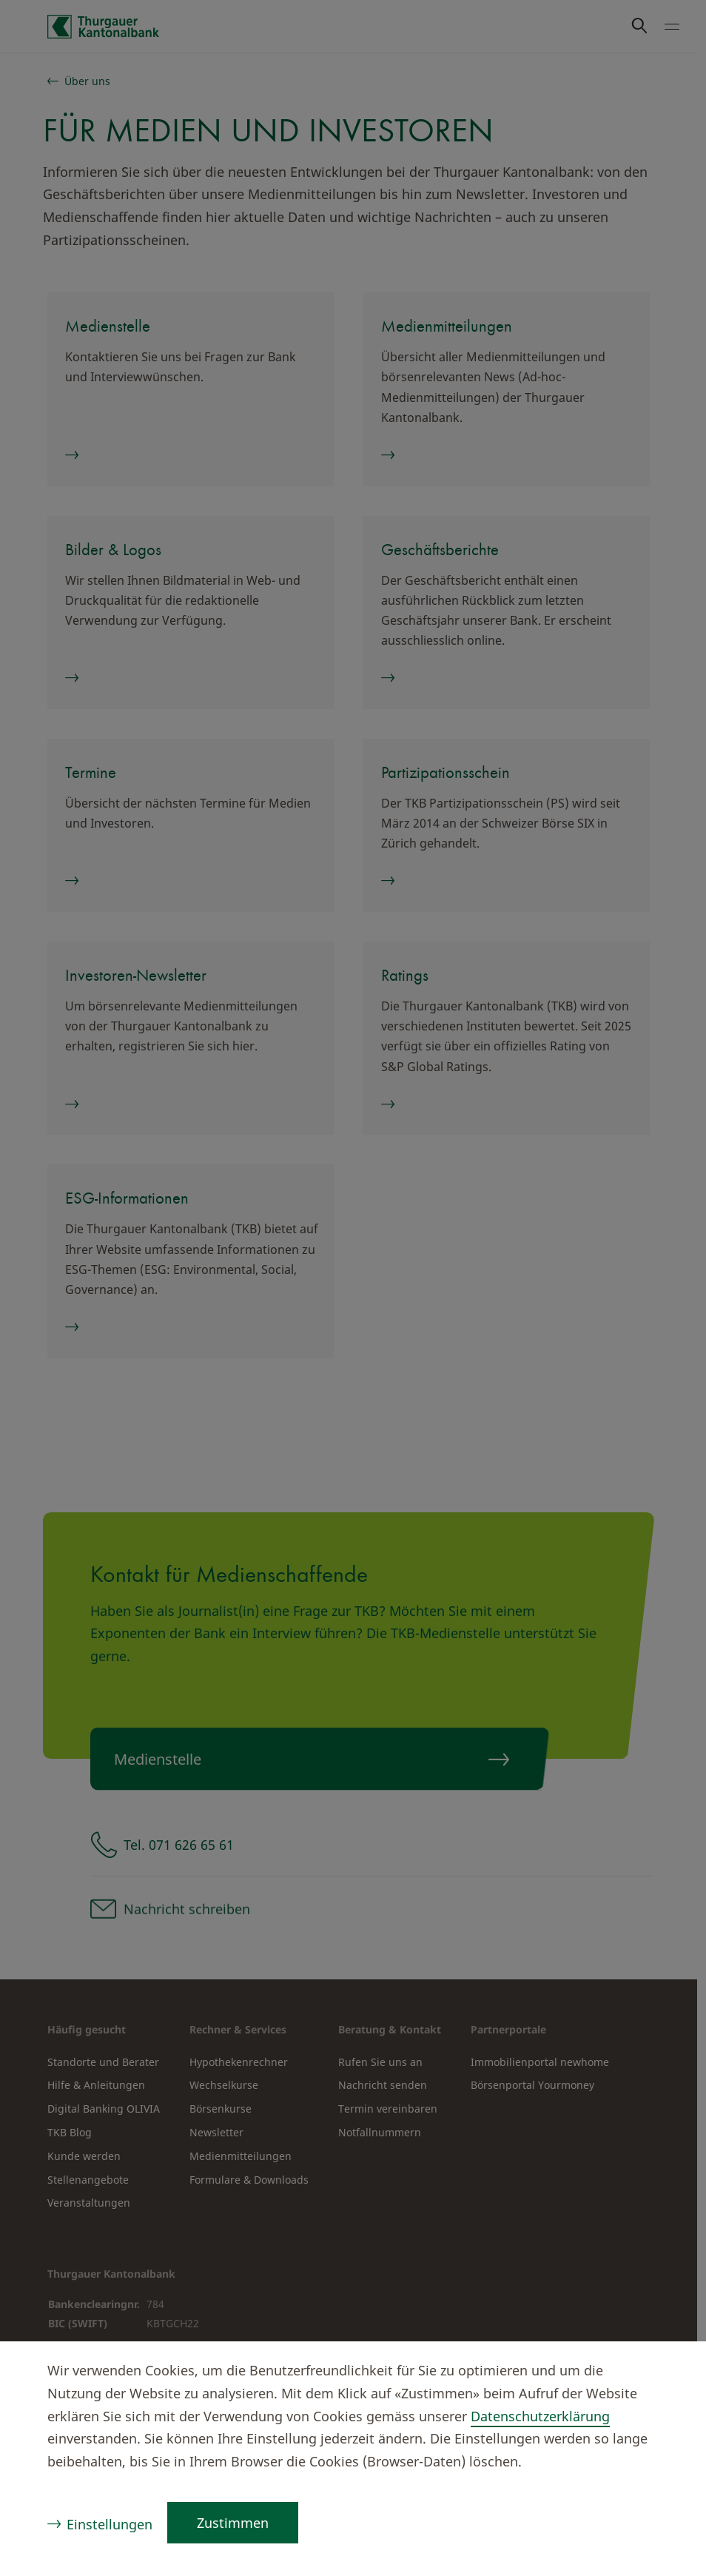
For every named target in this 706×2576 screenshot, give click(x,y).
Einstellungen (109, 2524)
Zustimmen (233, 2523)
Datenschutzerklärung (540, 2416)
